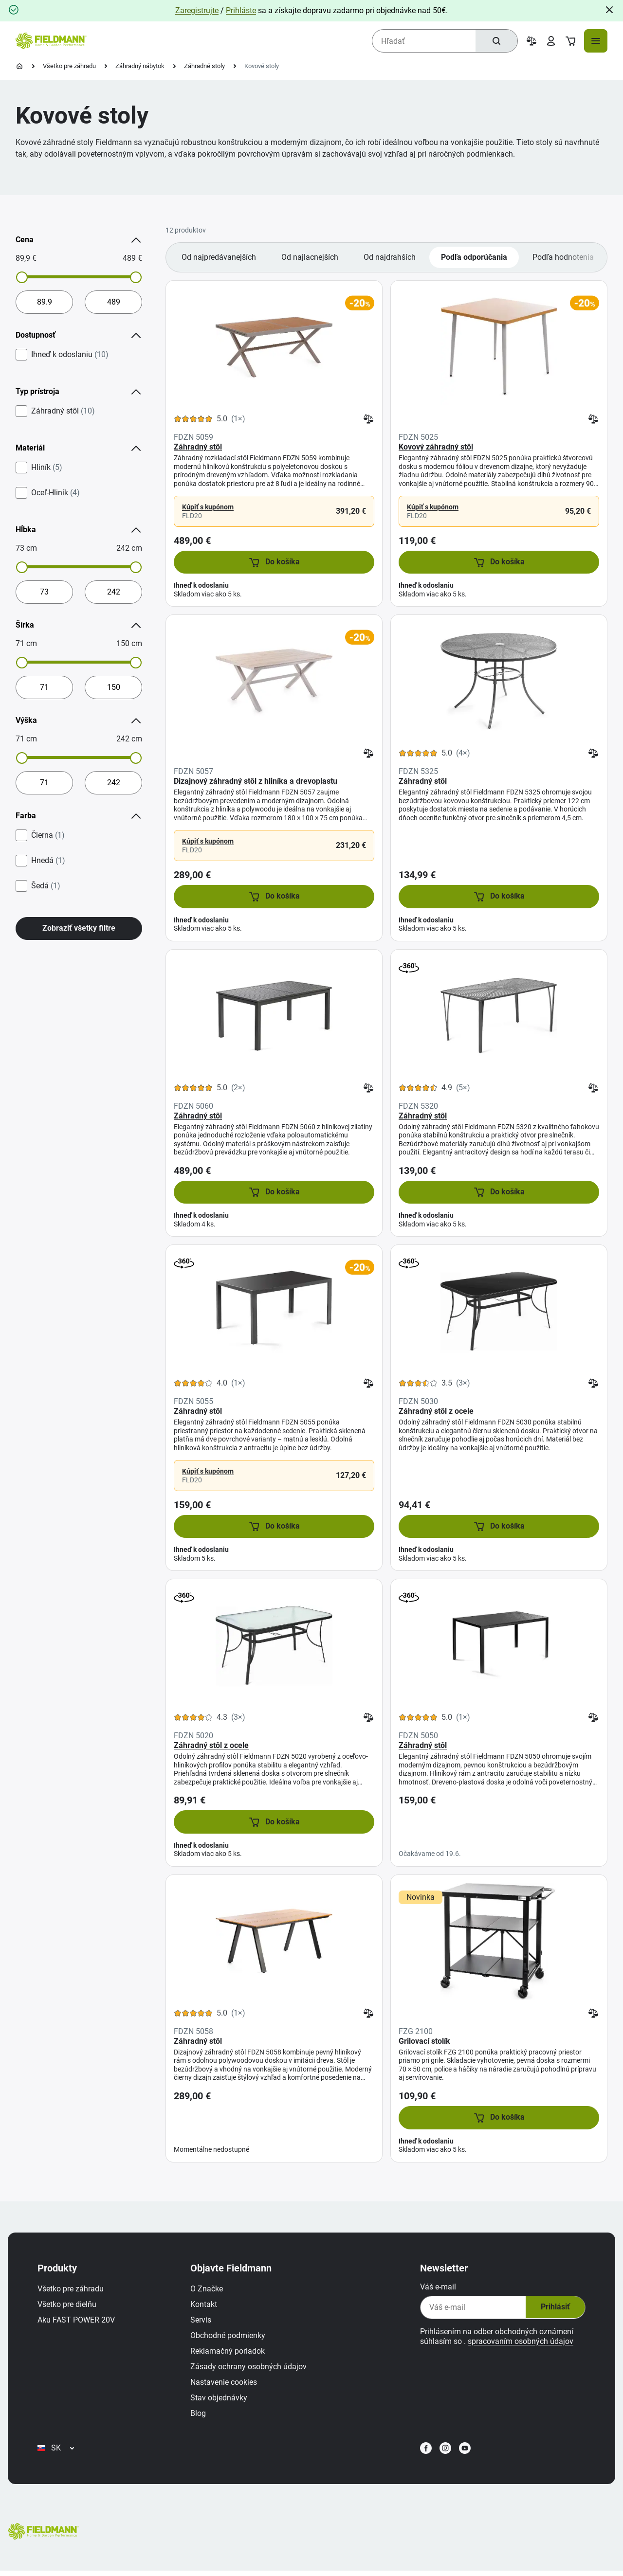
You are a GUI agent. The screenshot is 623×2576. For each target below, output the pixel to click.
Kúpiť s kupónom (208, 507)
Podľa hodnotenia (563, 257)
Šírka (79, 625)
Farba (79, 816)
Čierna (48, 835)
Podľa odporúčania (474, 257)
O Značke (208, 2291)
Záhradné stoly (204, 66)
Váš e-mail (437, 2289)
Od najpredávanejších (219, 257)
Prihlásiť (553, 2309)
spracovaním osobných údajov (519, 2343)
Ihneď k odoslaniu (70, 355)
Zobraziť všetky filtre (78, 928)
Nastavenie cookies (225, 2384)
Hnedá (48, 860)
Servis (202, 2322)
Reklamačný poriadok (229, 2353)
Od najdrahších (390, 257)
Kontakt (205, 2306)
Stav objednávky (220, 2400)
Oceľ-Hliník (55, 493)
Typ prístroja (79, 391)
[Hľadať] (496, 41)
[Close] (609, 10)
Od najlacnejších (309, 257)
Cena (79, 240)
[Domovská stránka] (19, 66)
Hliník (46, 467)
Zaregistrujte (197, 10)
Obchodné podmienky (229, 2337)
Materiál (79, 448)
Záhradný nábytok (140, 66)
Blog (199, 2415)
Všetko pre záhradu (69, 66)
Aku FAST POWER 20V (77, 2322)
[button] (274, 562)
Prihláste (241, 10)
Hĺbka (79, 530)
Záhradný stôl (63, 411)
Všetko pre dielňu (68, 2306)
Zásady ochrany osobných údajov (250, 2369)
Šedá (45, 886)
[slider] (22, 277)
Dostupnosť (79, 335)
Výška (79, 720)
